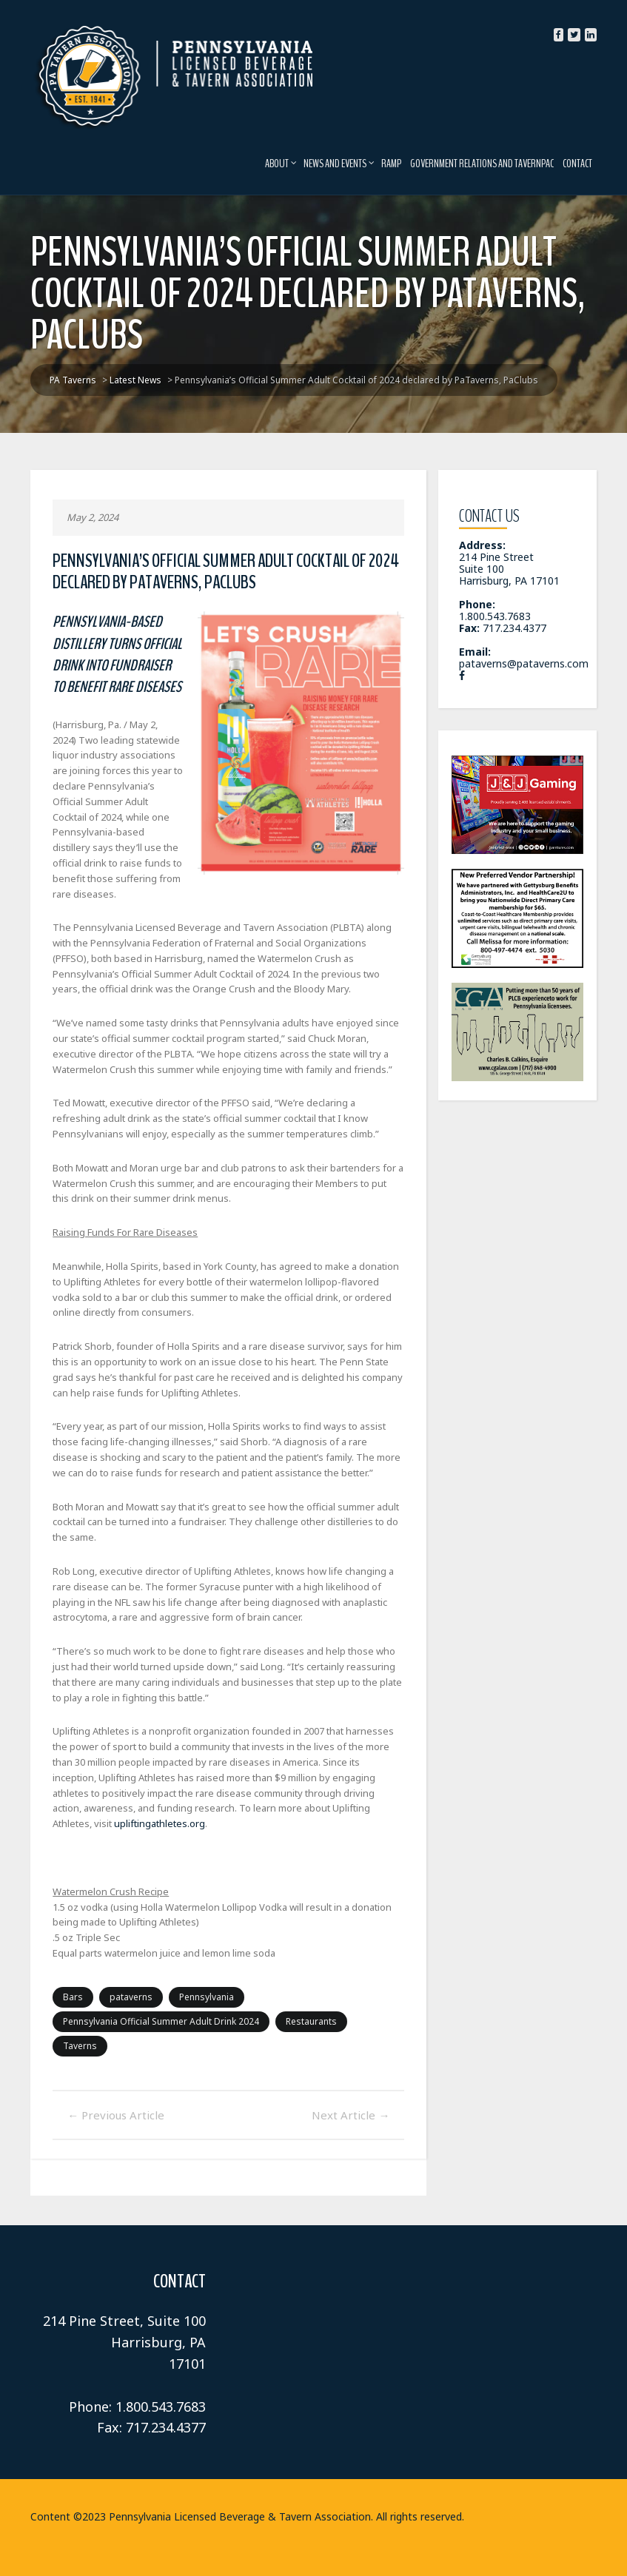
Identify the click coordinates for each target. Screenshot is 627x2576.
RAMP (396, 163)
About (286, 163)
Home (467, 2549)
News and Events (344, 163)
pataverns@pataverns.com (526, 652)
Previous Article (110, 2075)
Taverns (375, 2006)
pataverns (125, 1981)
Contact (582, 163)
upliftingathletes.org (92, 1808)
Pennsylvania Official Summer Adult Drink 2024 (156, 2006)
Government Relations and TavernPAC (487, 163)
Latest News (527, 2549)
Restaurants (306, 2006)
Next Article (353, 2075)
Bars (68, 1981)
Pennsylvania (201, 1981)
